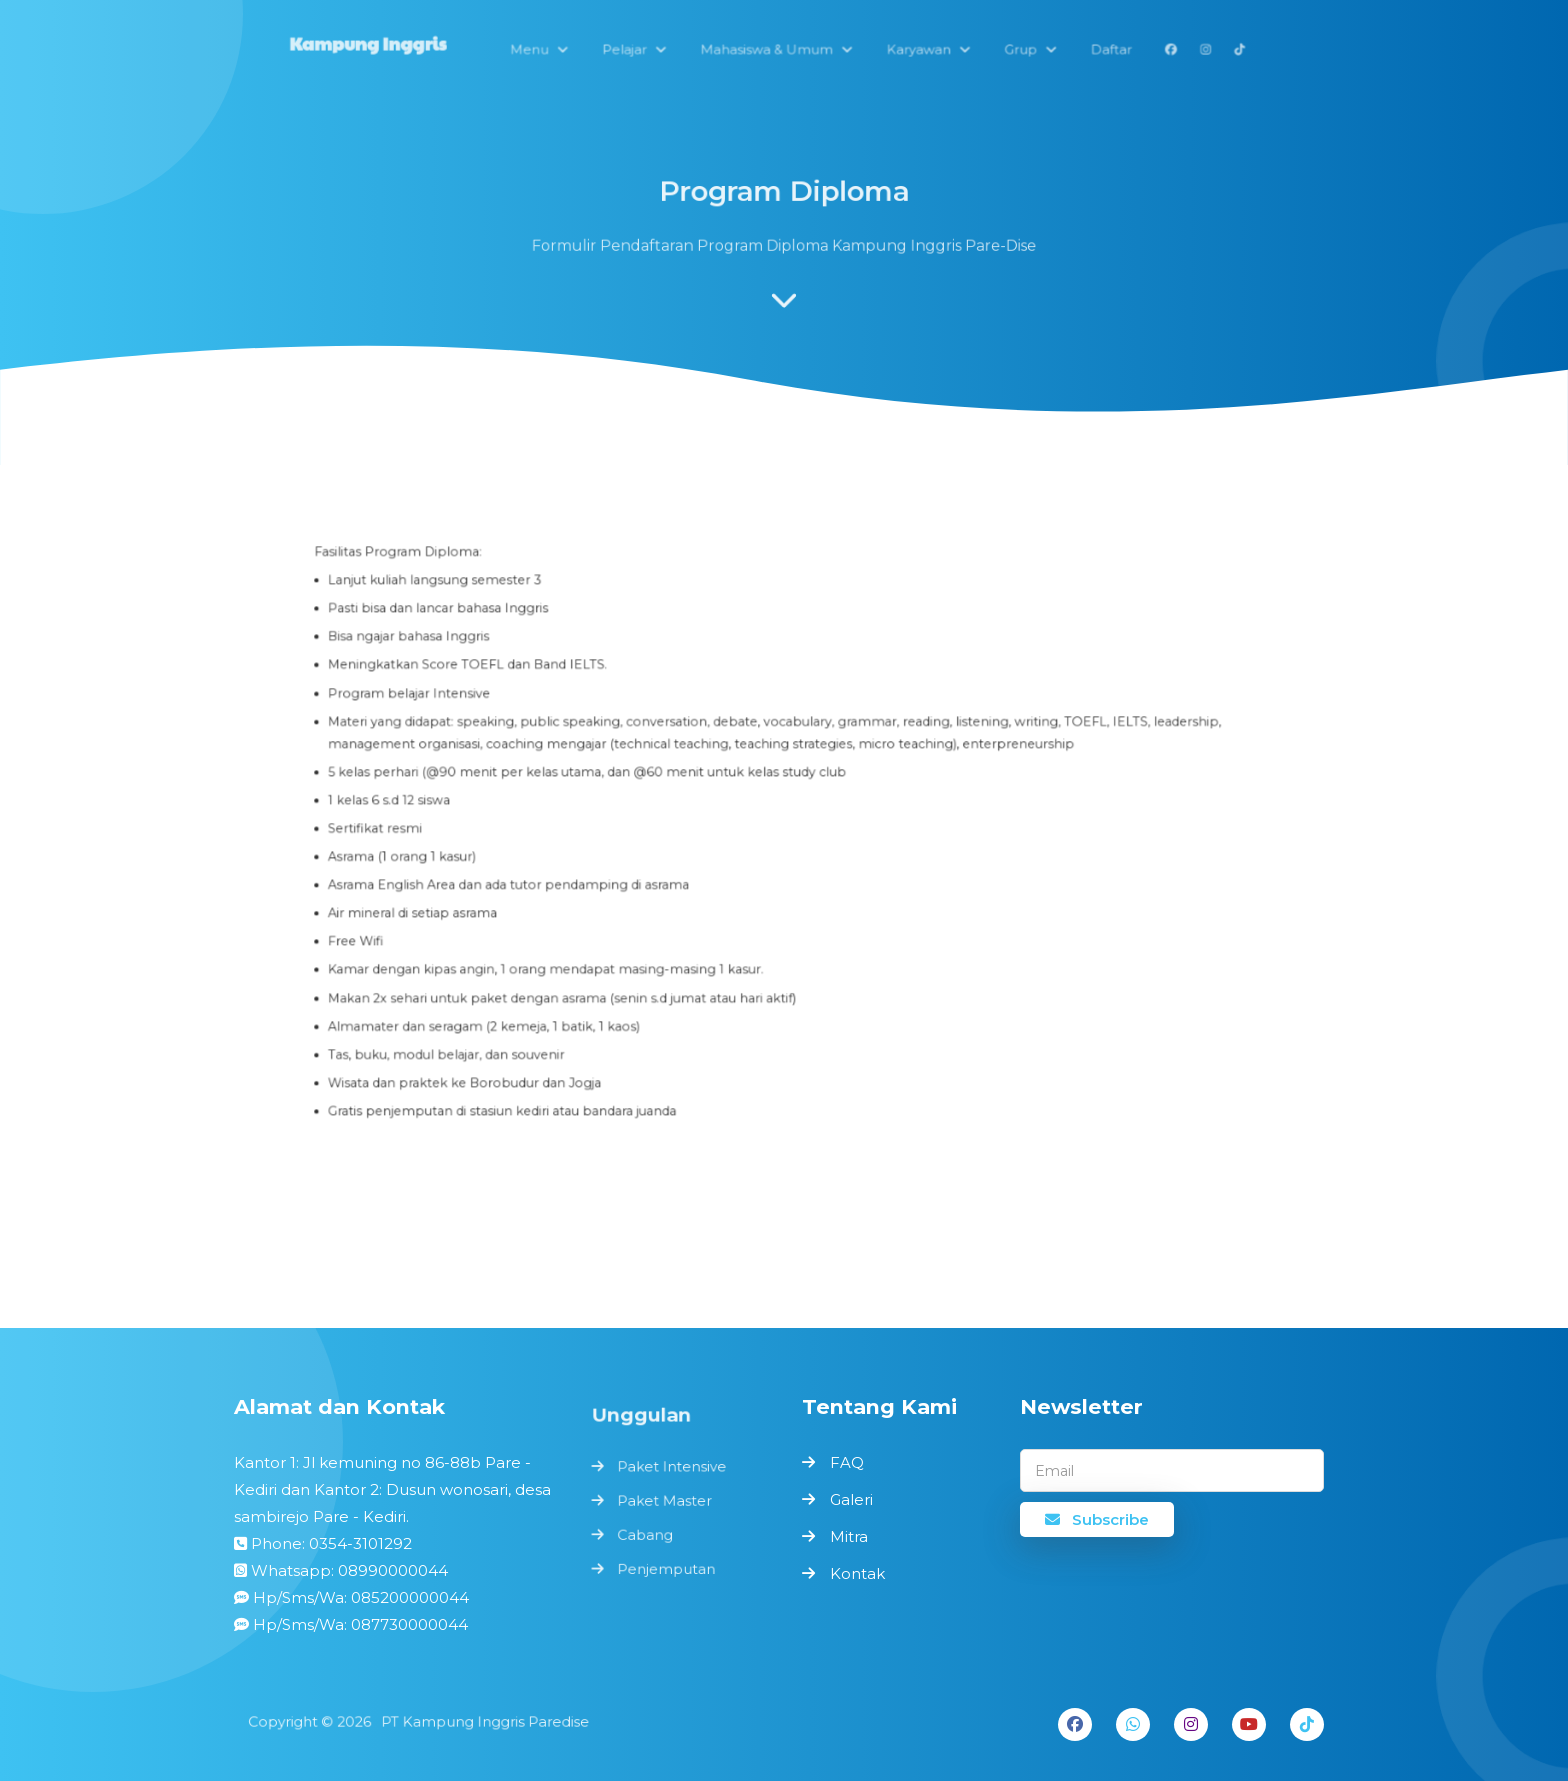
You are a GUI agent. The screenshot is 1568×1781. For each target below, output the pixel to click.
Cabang (646, 1533)
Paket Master (665, 1501)
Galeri (851, 1499)
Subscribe (1097, 1519)
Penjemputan (666, 1566)
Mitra (849, 1536)
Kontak (857, 1573)
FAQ (847, 1462)
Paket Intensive (672, 1468)
